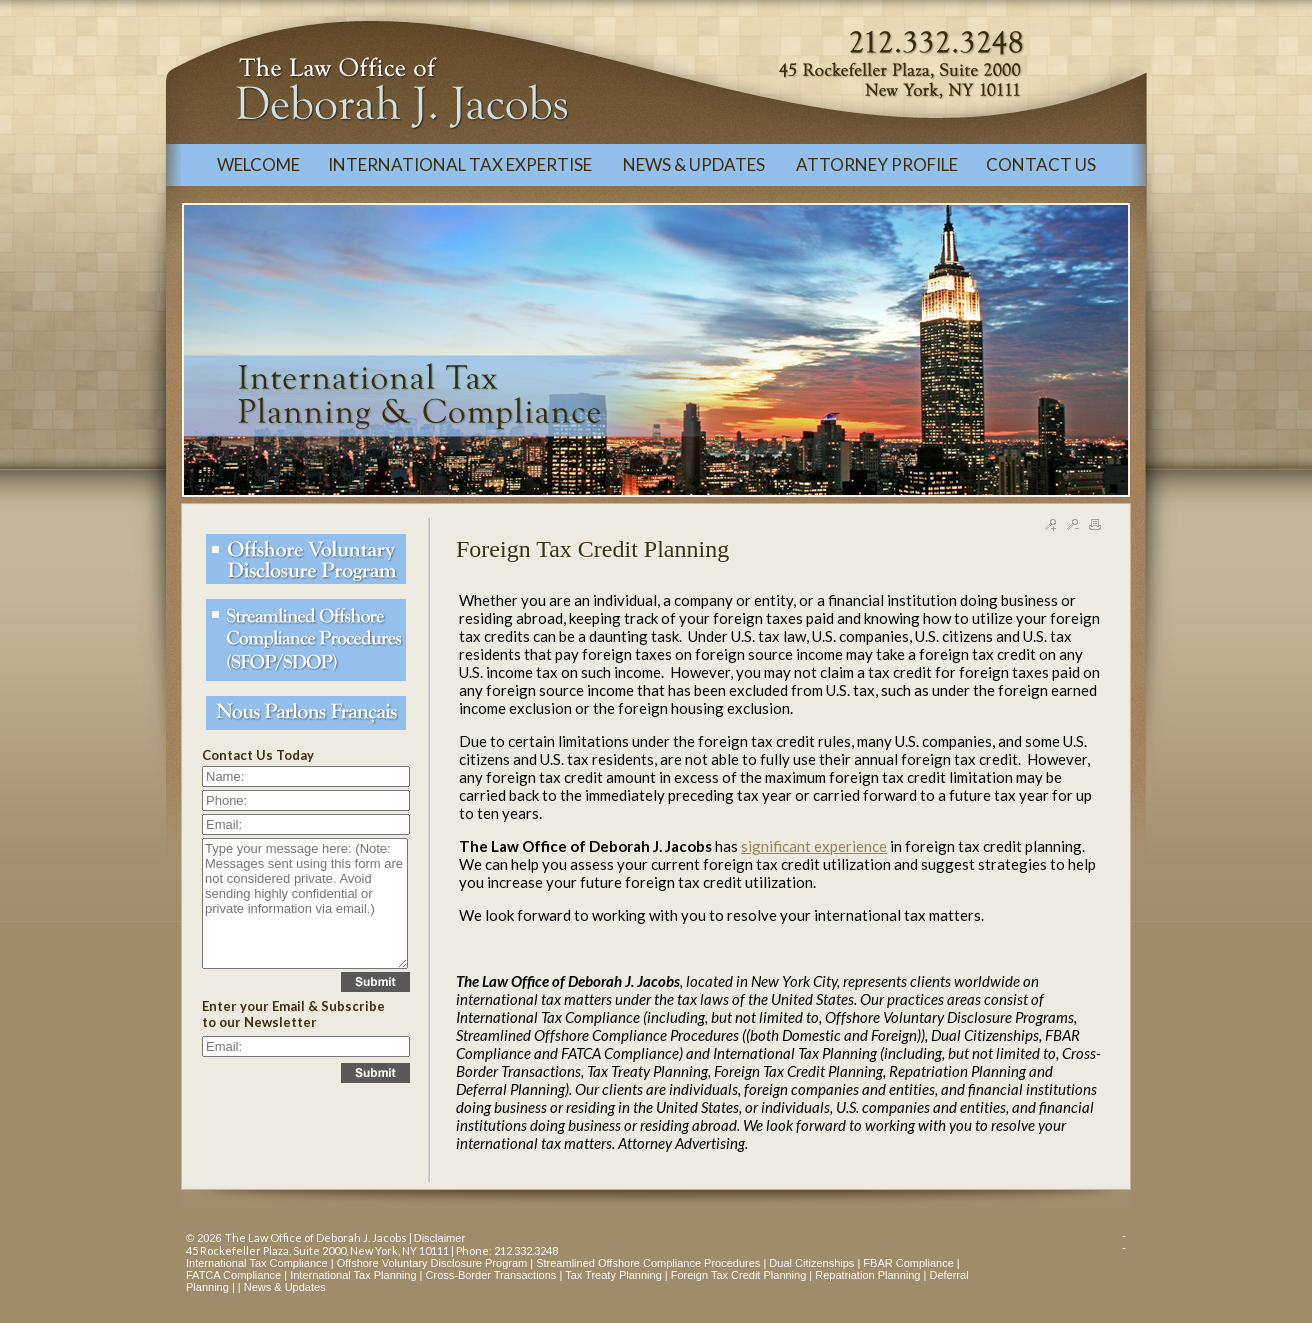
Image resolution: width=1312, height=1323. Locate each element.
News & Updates (285, 1287)
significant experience (814, 846)
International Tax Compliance (257, 1263)
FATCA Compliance (233, 1275)
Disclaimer (439, 1238)
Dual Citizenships (811, 1263)
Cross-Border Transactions (491, 1275)
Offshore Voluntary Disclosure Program (432, 1263)
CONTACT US (1041, 164)
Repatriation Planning (867, 1275)
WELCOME (258, 164)
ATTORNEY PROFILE (877, 164)
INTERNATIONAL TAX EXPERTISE (461, 164)
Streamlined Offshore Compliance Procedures (648, 1263)
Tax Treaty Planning (613, 1275)
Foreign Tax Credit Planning (739, 1275)
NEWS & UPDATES (695, 164)
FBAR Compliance (908, 1263)
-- (1124, 1241)
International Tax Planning (353, 1275)
